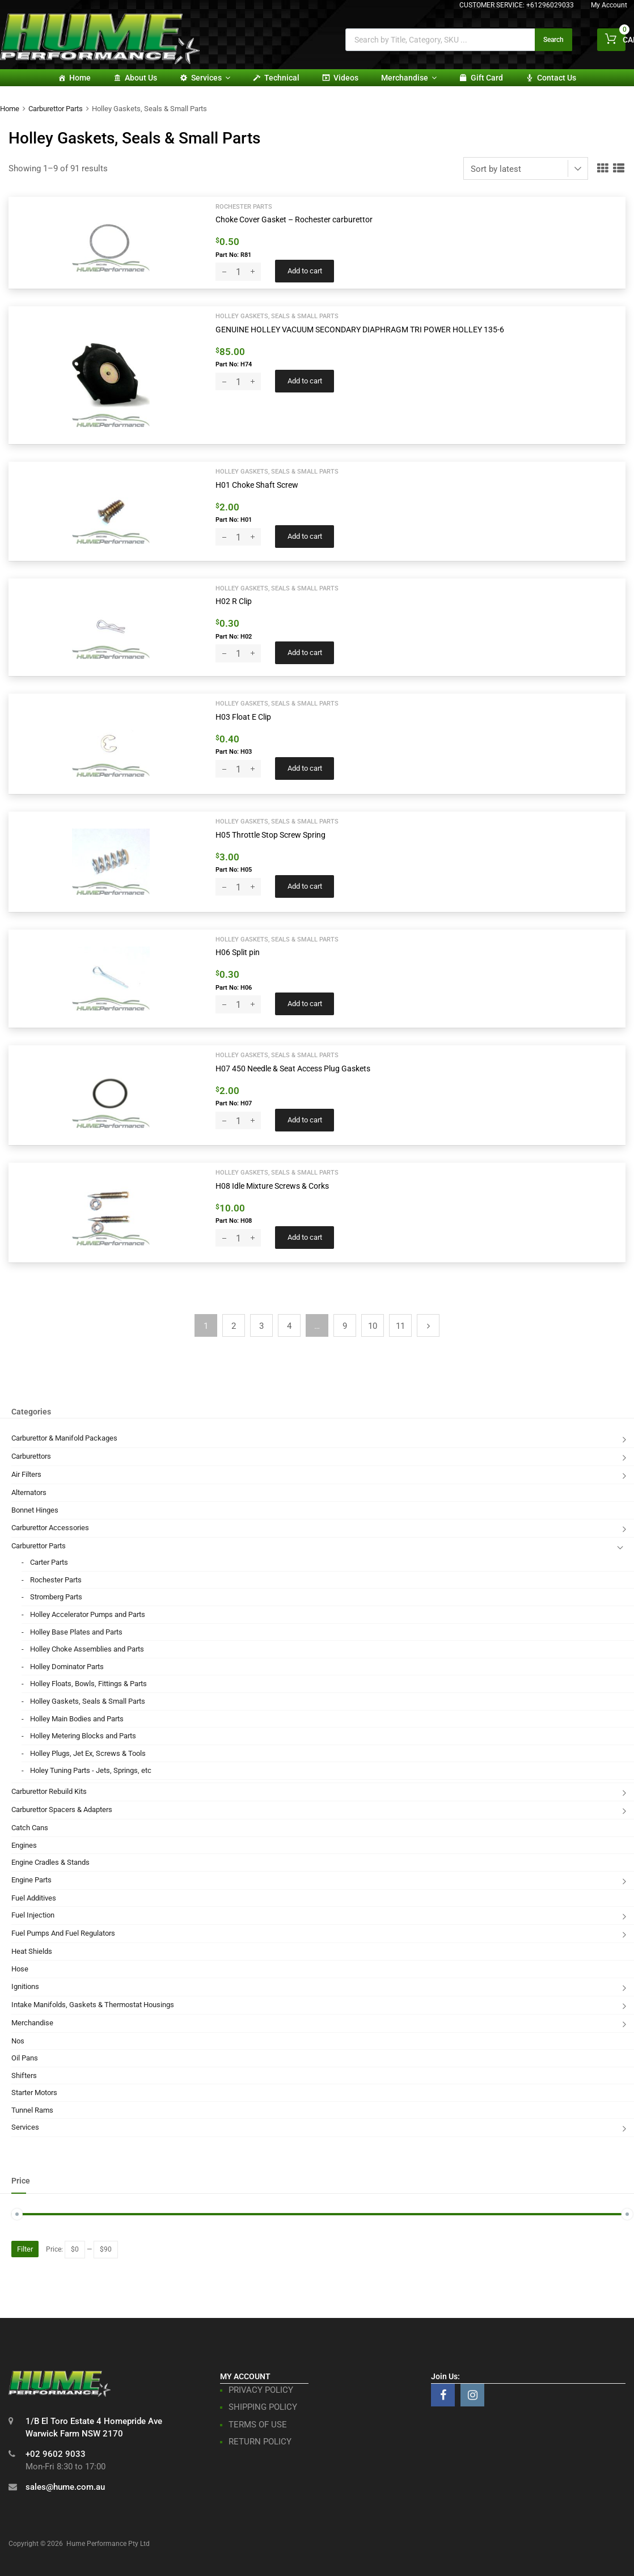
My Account (609, 5)
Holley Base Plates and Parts (76, 1632)
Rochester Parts (243, 206)
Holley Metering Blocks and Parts (83, 1736)
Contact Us (556, 77)
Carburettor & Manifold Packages (64, 1438)
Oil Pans (24, 2058)
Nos (17, 2041)
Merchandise (409, 77)
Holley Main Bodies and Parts (77, 1718)
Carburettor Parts (55, 108)
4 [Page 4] (289, 1326)
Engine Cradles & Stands (50, 1862)
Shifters (24, 2075)
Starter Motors (34, 2092)
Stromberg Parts (56, 1597)
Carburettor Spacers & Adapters (61, 1809)
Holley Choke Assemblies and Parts (87, 1649)
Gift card (487, 77)
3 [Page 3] (261, 1326)
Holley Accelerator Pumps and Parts (87, 1614)
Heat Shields (31, 1951)
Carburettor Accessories (50, 1527)
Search (553, 40)
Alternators (29, 1492)
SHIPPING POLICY (263, 2407)
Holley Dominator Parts (67, 1666)
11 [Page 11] (400, 1326)
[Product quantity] (238, 272)
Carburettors (31, 1456)
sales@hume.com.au (65, 2487)
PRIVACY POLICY (261, 2390)
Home (80, 77)
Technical (281, 77)
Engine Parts (31, 1880)
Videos (345, 77)
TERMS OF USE (258, 2424)
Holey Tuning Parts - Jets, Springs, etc (90, 1770)
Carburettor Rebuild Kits (49, 1791)
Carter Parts (49, 1562)
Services (210, 77)
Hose (19, 1969)
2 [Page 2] (233, 1326)
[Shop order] (525, 168)
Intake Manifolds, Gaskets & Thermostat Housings (92, 2004)
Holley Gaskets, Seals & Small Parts (277, 316)
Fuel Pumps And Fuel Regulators (63, 1933)
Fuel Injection (32, 1915)
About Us (141, 77)
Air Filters (26, 1474)
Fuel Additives (33, 1898)
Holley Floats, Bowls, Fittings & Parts (88, 1683)
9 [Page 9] (345, 1326)
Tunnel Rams (32, 2110)
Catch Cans (29, 1827)
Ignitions (25, 1986)
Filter (25, 2249)
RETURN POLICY (260, 2441)
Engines (24, 1845)
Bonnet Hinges (34, 1510)
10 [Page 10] (372, 1326)
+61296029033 (550, 5)
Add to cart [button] (305, 271)
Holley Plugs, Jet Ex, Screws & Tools (88, 1753)
